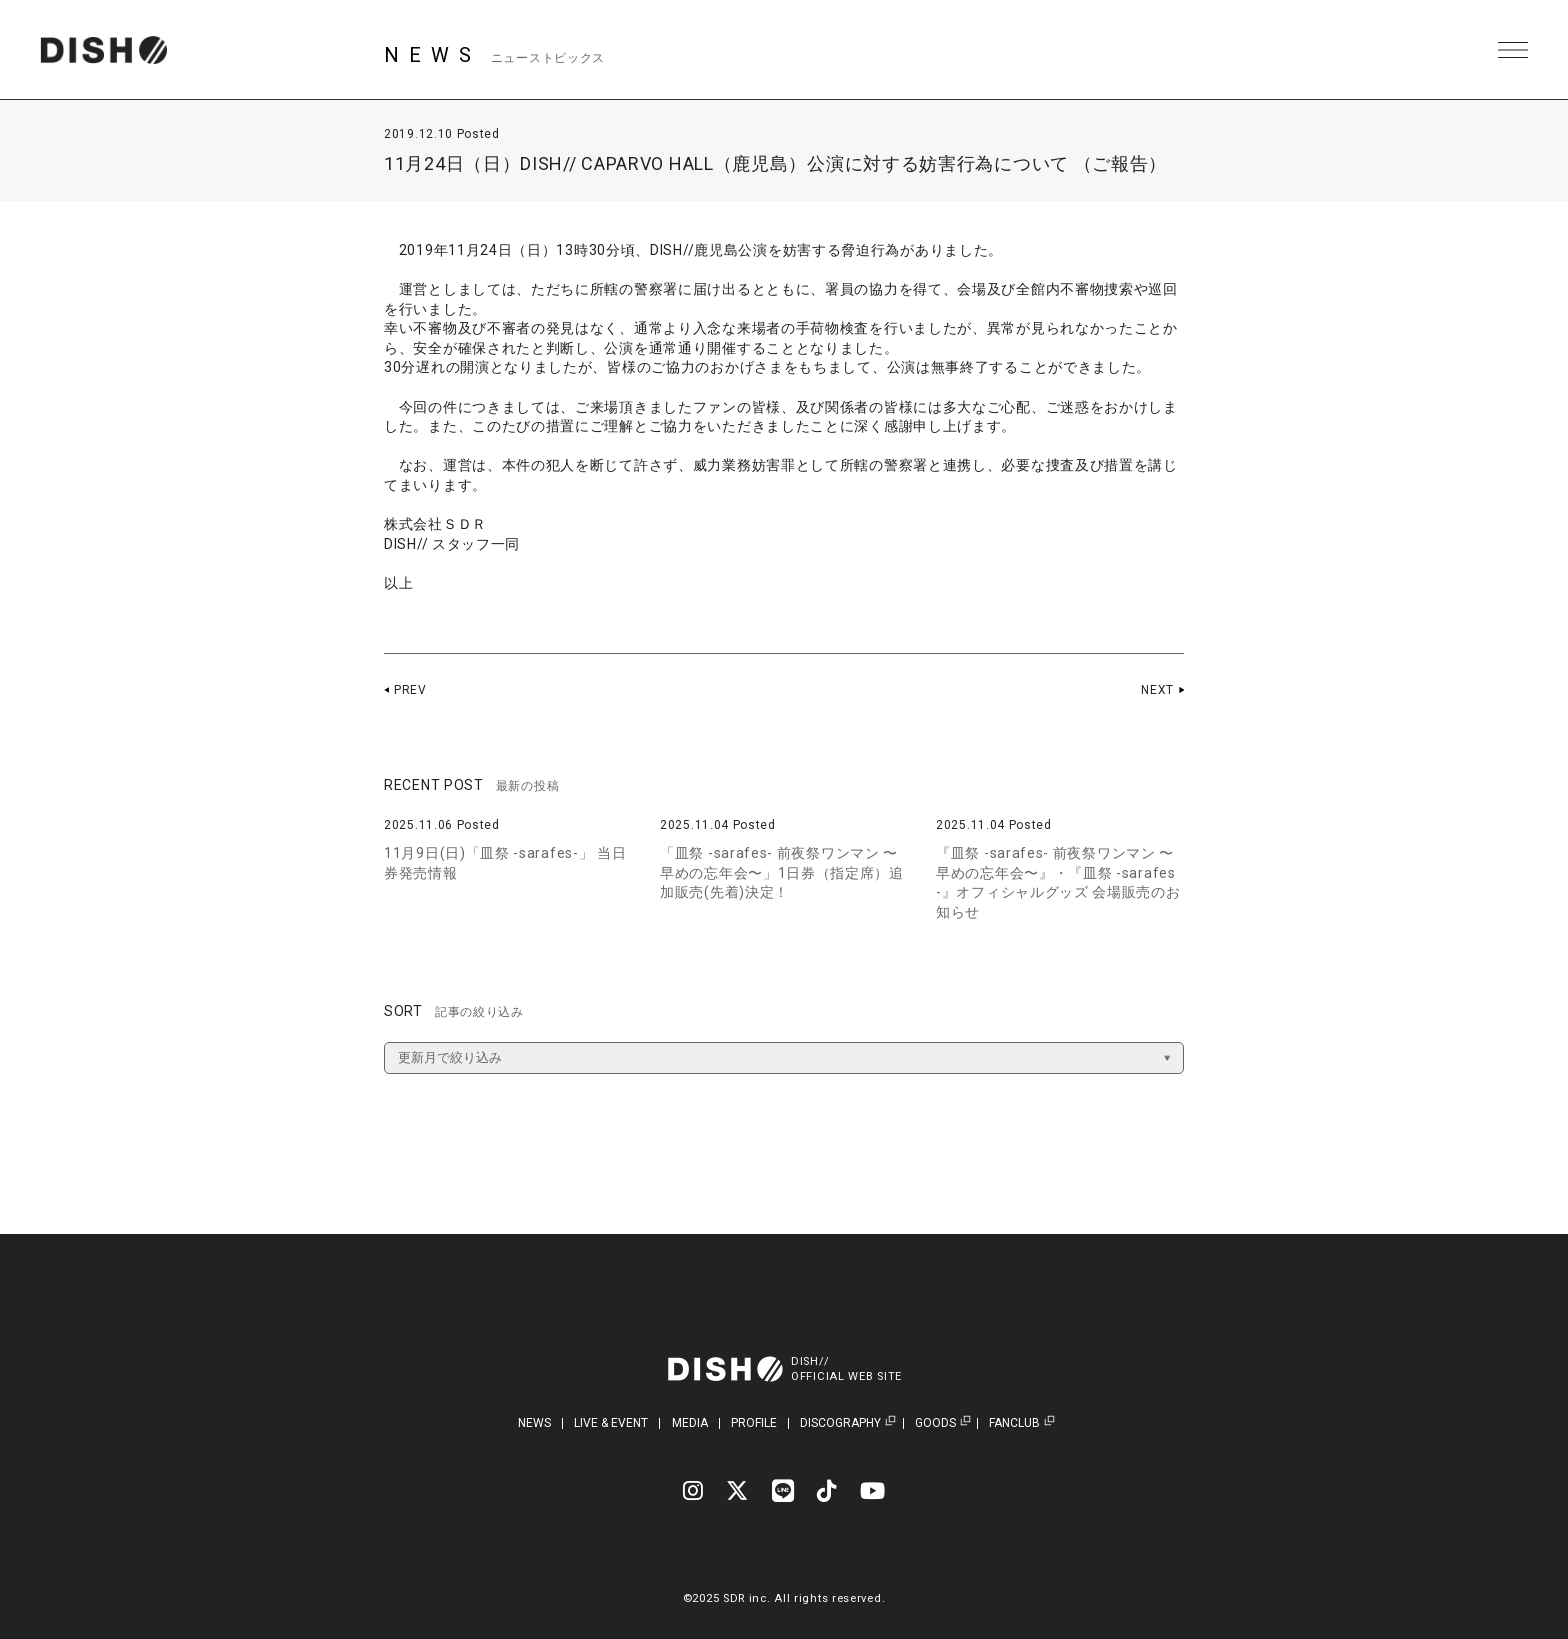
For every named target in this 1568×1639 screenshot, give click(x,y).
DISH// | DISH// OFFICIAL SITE (103, 50)
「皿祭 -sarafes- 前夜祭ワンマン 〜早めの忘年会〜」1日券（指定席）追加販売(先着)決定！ (782, 872)
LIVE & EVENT (611, 1423)
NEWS (534, 1423)
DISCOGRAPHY (840, 1423)
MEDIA (690, 1423)
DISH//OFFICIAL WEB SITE (846, 1369)
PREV (410, 690)
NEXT (1157, 690)
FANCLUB (1014, 1423)
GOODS (935, 1423)
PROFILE (754, 1423)
